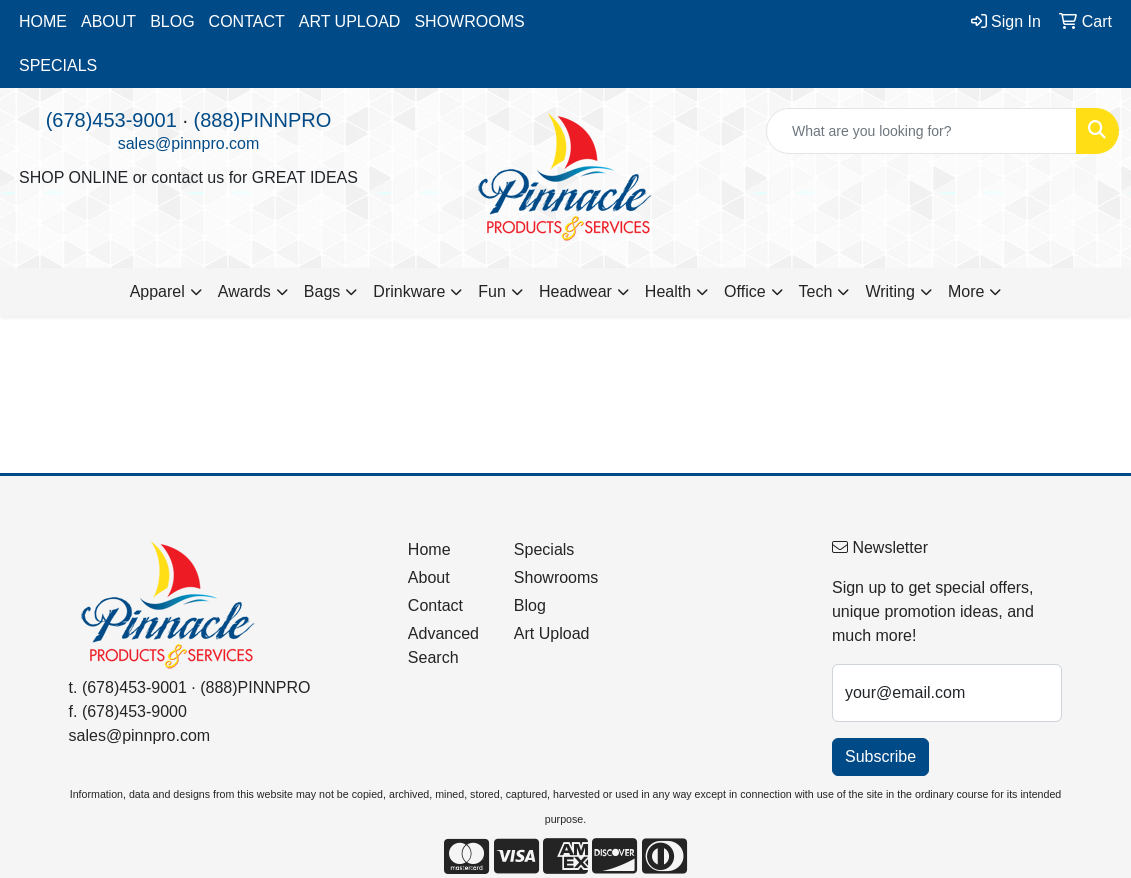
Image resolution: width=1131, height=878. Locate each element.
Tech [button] (816, 291)
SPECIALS (58, 65)
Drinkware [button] (409, 291)
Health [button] (668, 291)
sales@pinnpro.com (189, 143)
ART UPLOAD (350, 21)
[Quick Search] (921, 131)
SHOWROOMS (469, 21)
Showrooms (555, 577)
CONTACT (247, 21)
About (429, 577)
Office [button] (745, 291)
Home (429, 549)
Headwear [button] (575, 291)
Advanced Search (443, 645)
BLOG (172, 21)
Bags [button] (322, 291)
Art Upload (552, 633)
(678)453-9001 (111, 120)
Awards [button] (244, 291)
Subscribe (880, 756)
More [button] (966, 291)
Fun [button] (492, 291)
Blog (530, 605)
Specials (544, 549)
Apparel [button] (157, 291)
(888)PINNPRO (263, 120)
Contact (435, 605)
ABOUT (108, 21)
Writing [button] (890, 291)
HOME (43, 21)
